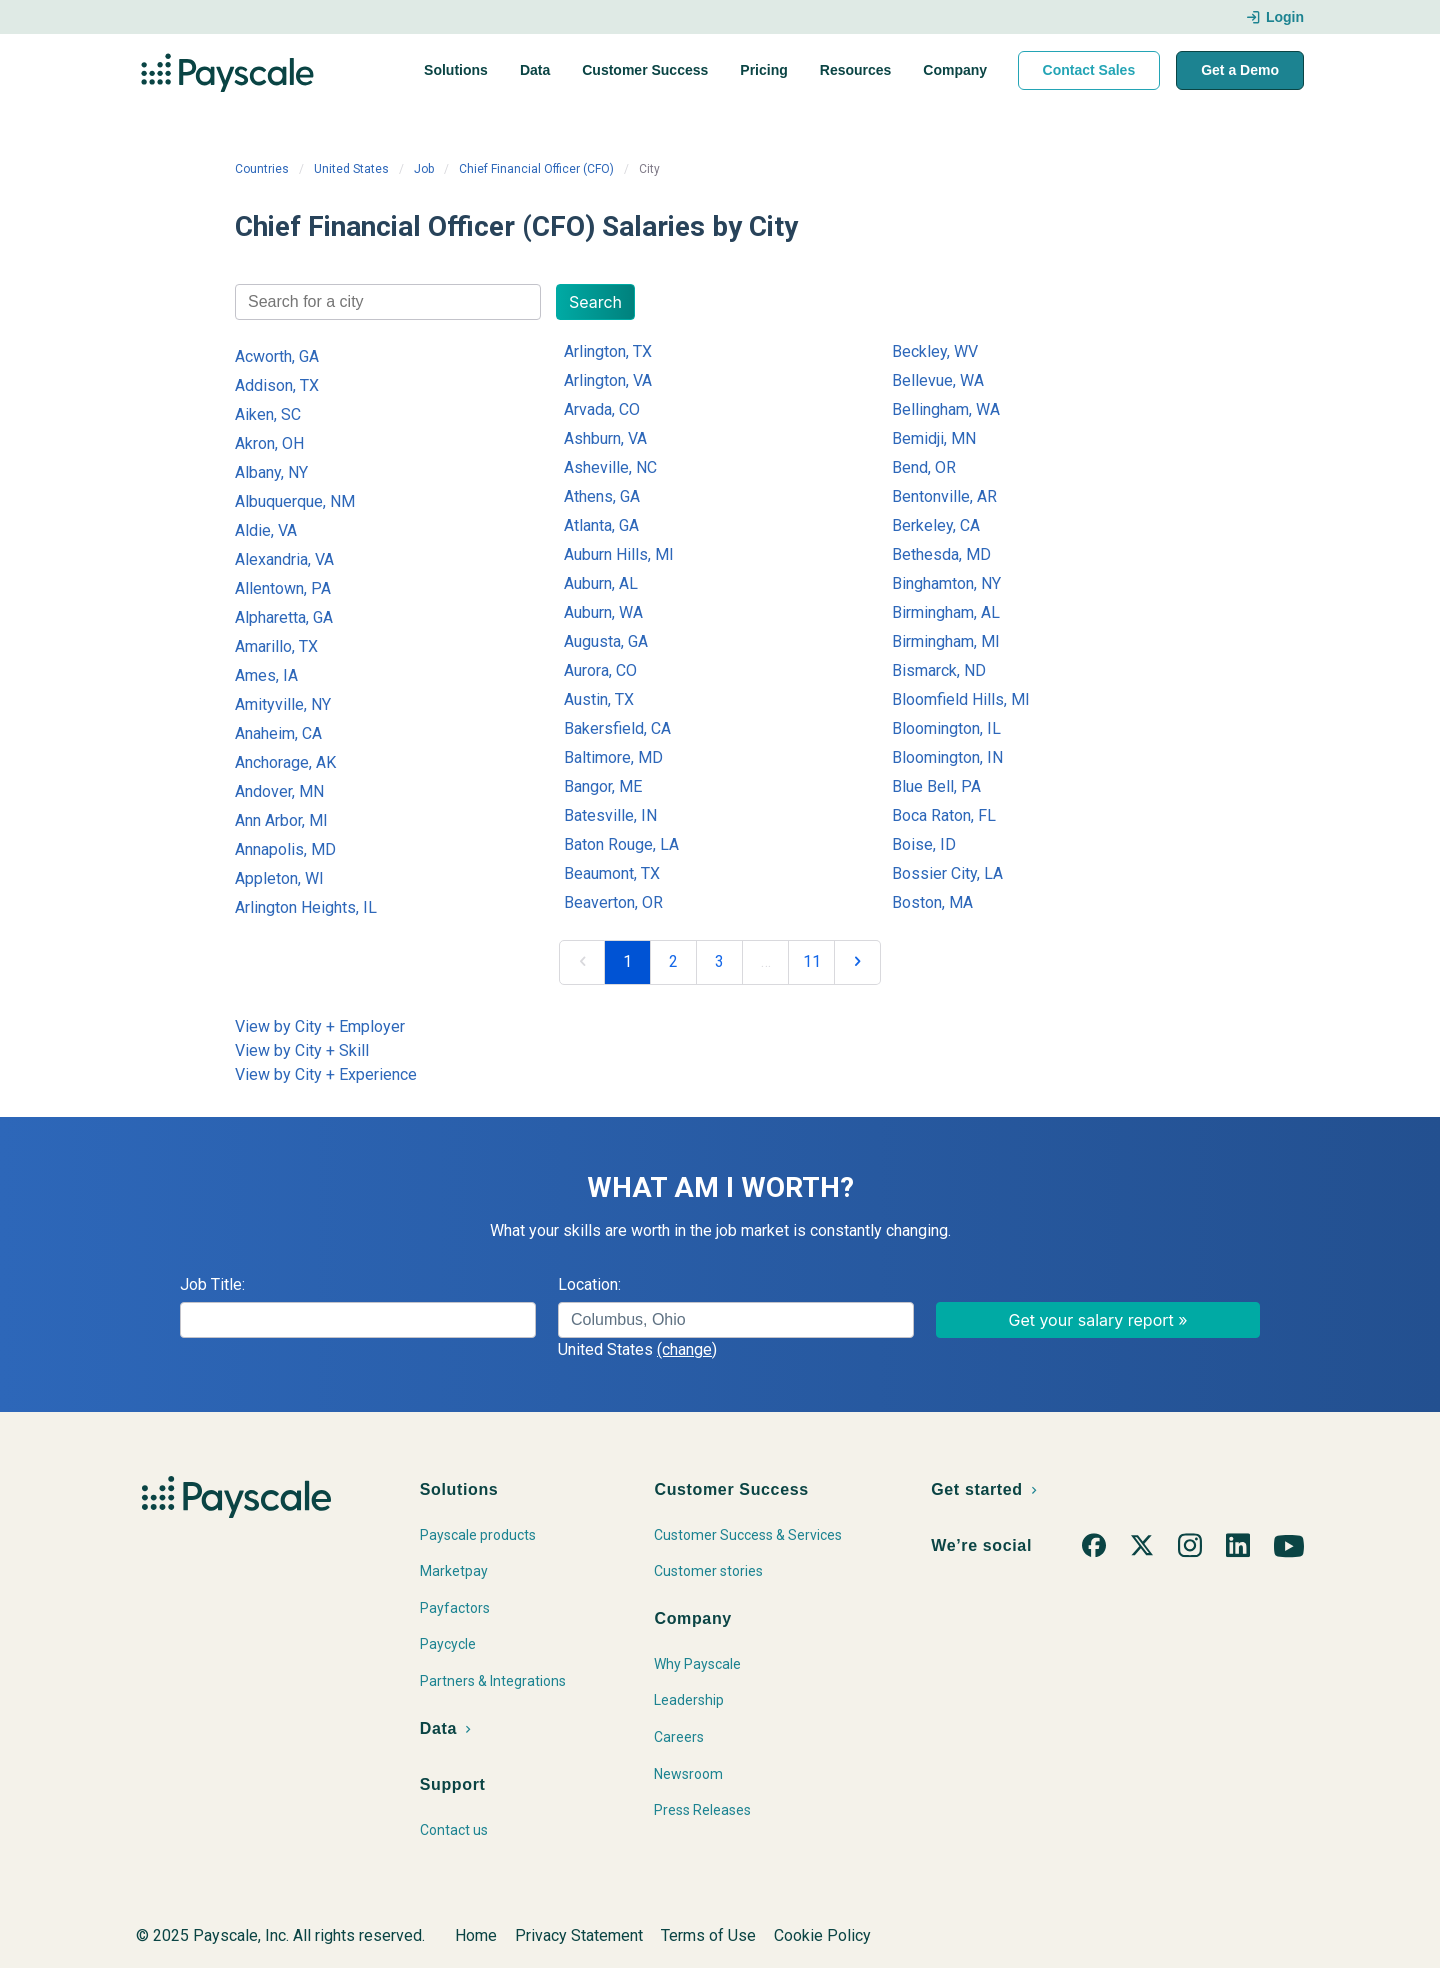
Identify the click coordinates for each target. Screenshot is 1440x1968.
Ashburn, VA (605, 438)
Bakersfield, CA (617, 728)
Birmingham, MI (946, 641)
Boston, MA (932, 902)
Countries (262, 169)
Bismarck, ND (939, 670)
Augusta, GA (606, 641)
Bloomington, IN (947, 757)
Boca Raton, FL (944, 815)
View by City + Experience (326, 1074)
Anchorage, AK (285, 762)
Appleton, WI (279, 878)
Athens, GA (602, 496)
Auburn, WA (603, 612)
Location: (589, 1284)
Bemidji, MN (934, 438)
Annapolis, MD (285, 849)
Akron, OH (269, 443)
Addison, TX (277, 385)
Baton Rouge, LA (621, 844)
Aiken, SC (268, 414)
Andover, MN (279, 791)
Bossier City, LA (947, 873)
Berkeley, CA (936, 525)
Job (424, 169)
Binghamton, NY (946, 583)
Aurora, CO (600, 670)
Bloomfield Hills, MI (961, 699)
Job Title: (212, 1284)
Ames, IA (266, 675)
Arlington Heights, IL (306, 907)
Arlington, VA (608, 380)
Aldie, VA (266, 530)
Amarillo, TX (276, 646)
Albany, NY (271, 472)
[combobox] (388, 302)
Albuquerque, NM (295, 501)
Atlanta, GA (601, 525)
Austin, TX (599, 699)
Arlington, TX (608, 351)
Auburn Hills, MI (619, 554)
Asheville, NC (610, 467)
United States (351, 169)
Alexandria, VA (284, 559)
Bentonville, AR (944, 496)
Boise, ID (924, 844)
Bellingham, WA (946, 409)
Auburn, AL (601, 583)
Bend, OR (924, 467)
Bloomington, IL (946, 728)
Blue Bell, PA (936, 786)
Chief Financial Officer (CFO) (536, 169)
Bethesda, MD (941, 554)
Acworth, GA (277, 356)
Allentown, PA (283, 588)
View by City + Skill (302, 1050)
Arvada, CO (602, 409)
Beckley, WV (935, 351)
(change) (687, 1349)
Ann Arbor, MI (281, 820)
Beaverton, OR (613, 902)
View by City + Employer (320, 1026)
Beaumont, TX (612, 873)
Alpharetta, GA (284, 617)
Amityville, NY (283, 704)
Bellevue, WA (938, 380)
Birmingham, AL (946, 612)
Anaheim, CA (278, 733)
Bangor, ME (603, 786)
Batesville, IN (610, 815)
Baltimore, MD (613, 757)
